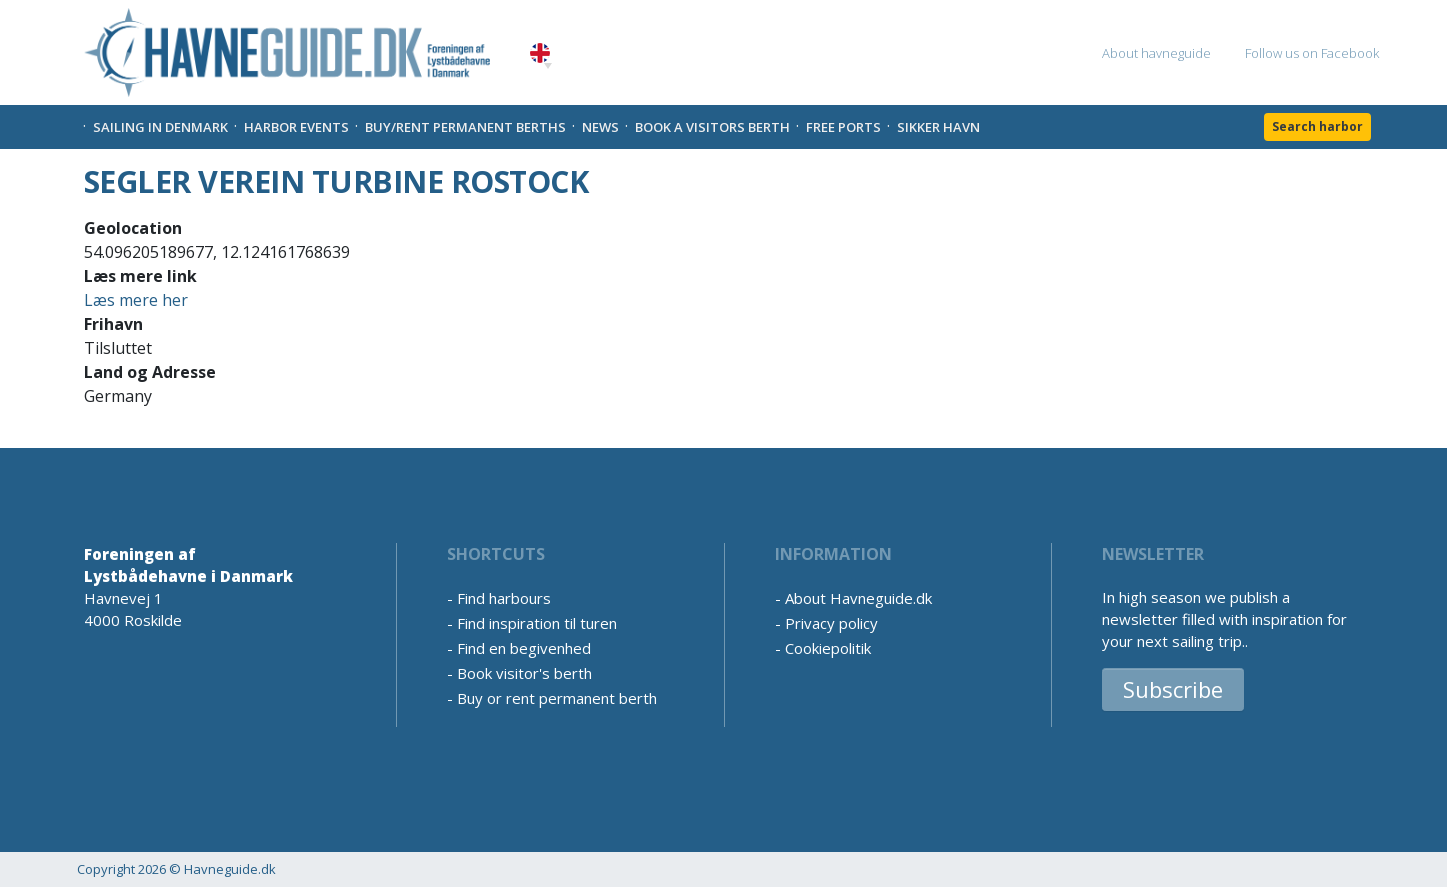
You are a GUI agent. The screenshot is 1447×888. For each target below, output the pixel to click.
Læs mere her (136, 300)
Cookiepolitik (828, 648)
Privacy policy (831, 623)
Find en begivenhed (524, 648)
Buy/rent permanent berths (465, 127)
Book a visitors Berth (712, 127)
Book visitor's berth (524, 673)
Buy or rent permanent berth (557, 698)
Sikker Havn (938, 127)
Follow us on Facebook (1312, 53)
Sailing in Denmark (160, 127)
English (540, 53)
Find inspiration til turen (537, 623)
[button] (548, 66)
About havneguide (1156, 53)
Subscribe (1173, 689)
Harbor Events (296, 127)
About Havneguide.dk (858, 598)
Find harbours (504, 598)
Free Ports (843, 127)
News (600, 127)
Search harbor (1317, 126)
